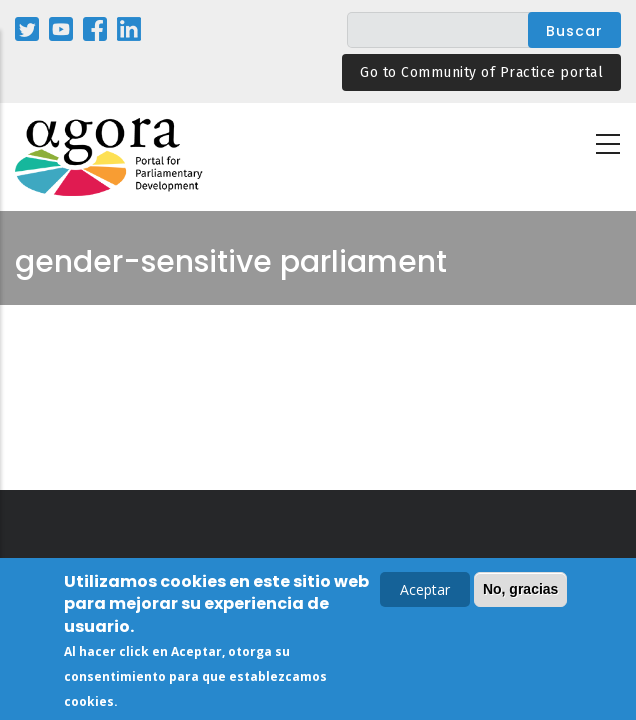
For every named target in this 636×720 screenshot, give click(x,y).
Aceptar (425, 592)
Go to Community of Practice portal (481, 72)
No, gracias (520, 592)
